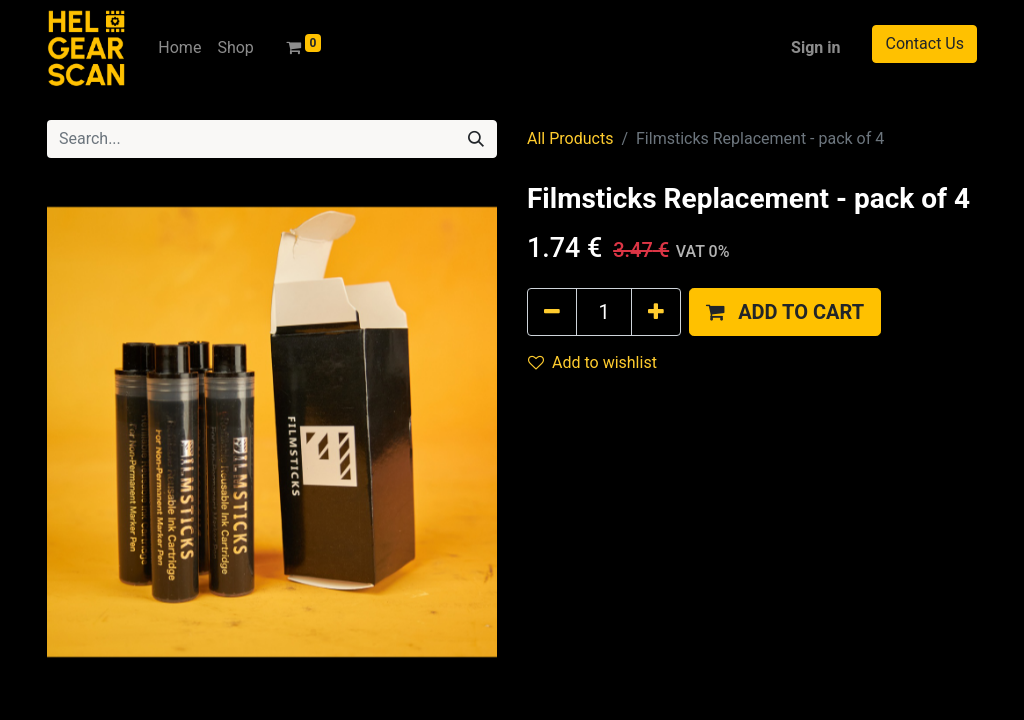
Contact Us (924, 43)
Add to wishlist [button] (592, 362)
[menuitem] (179, 48)
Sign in (815, 47)
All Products (570, 138)
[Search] (476, 139)
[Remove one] (552, 312)
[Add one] (656, 312)
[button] (785, 312)
